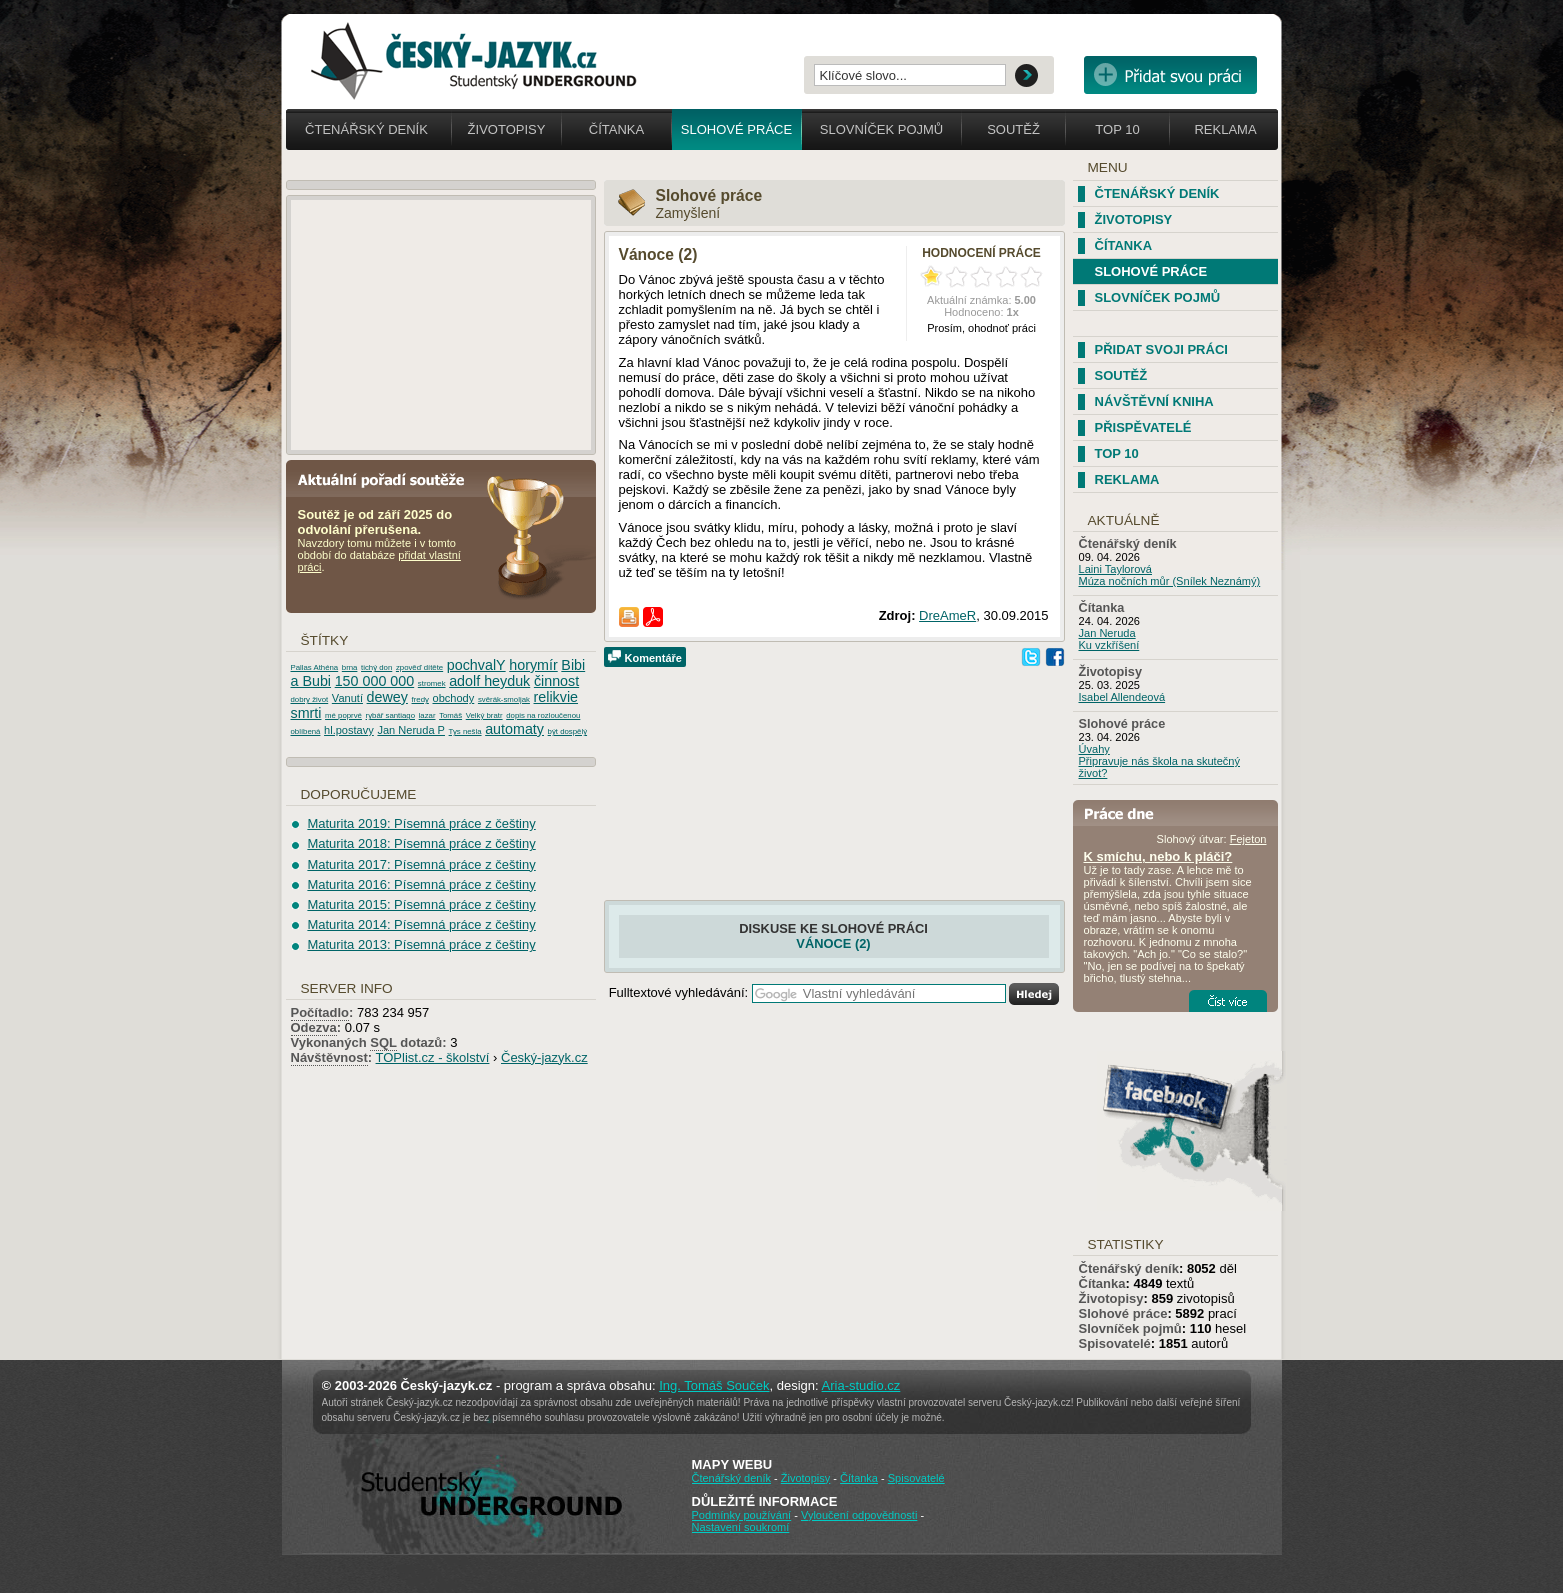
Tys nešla (465, 731)
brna (350, 667)
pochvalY (476, 665)
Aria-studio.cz (861, 1385)
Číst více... (1228, 1001)
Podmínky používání (742, 1515)
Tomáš (450, 715)
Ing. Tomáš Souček (714, 1385)
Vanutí (347, 698)
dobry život (310, 699)
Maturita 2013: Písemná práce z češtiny (421, 944)
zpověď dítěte (419, 667)
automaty (514, 729)
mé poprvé (343, 715)
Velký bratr (484, 715)
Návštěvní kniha (1154, 401)
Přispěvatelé (1143, 427)
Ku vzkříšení (1109, 645)
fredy (420, 699)
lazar (427, 715)
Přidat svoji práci (1161, 349)
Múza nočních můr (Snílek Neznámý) (1170, 581)
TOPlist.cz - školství (433, 1057)
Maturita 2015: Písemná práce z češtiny (421, 904)
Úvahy (1094, 749)
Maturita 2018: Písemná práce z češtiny (421, 843)
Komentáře (653, 658)
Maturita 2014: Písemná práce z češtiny (421, 924)
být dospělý (567, 731)
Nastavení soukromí (741, 1527)
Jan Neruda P (411, 730)
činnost (556, 681)
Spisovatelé (1115, 1343)
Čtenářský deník (366, 129)
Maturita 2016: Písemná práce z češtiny (421, 884)
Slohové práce (736, 129)
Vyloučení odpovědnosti (859, 1515)
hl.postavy (349, 730)
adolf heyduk (489, 681)
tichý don (376, 667)
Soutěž (1013, 129)
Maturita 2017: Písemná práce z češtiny (421, 864)
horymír (533, 665)
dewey (387, 697)
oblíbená (306, 731)
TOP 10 (1117, 453)
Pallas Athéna (315, 667)
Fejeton (1248, 839)
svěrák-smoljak (504, 699)
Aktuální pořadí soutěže (389, 478)
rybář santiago (390, 715)
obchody (454, 698)
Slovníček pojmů (882, 129)
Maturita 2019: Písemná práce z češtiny (421, 823)
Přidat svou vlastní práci (1170, 75)
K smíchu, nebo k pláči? (1158, 856)
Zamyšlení (688, 213)
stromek (432, 683)
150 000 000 (375, 681)
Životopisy (507, 129)
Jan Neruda (1107, 633)
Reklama (1225, 129)
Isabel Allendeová (1122, 697)
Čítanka (616, 129)
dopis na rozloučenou (543, 715)
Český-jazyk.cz (544, 1057)
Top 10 (1117, 129)
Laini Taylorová (1116, 569)
